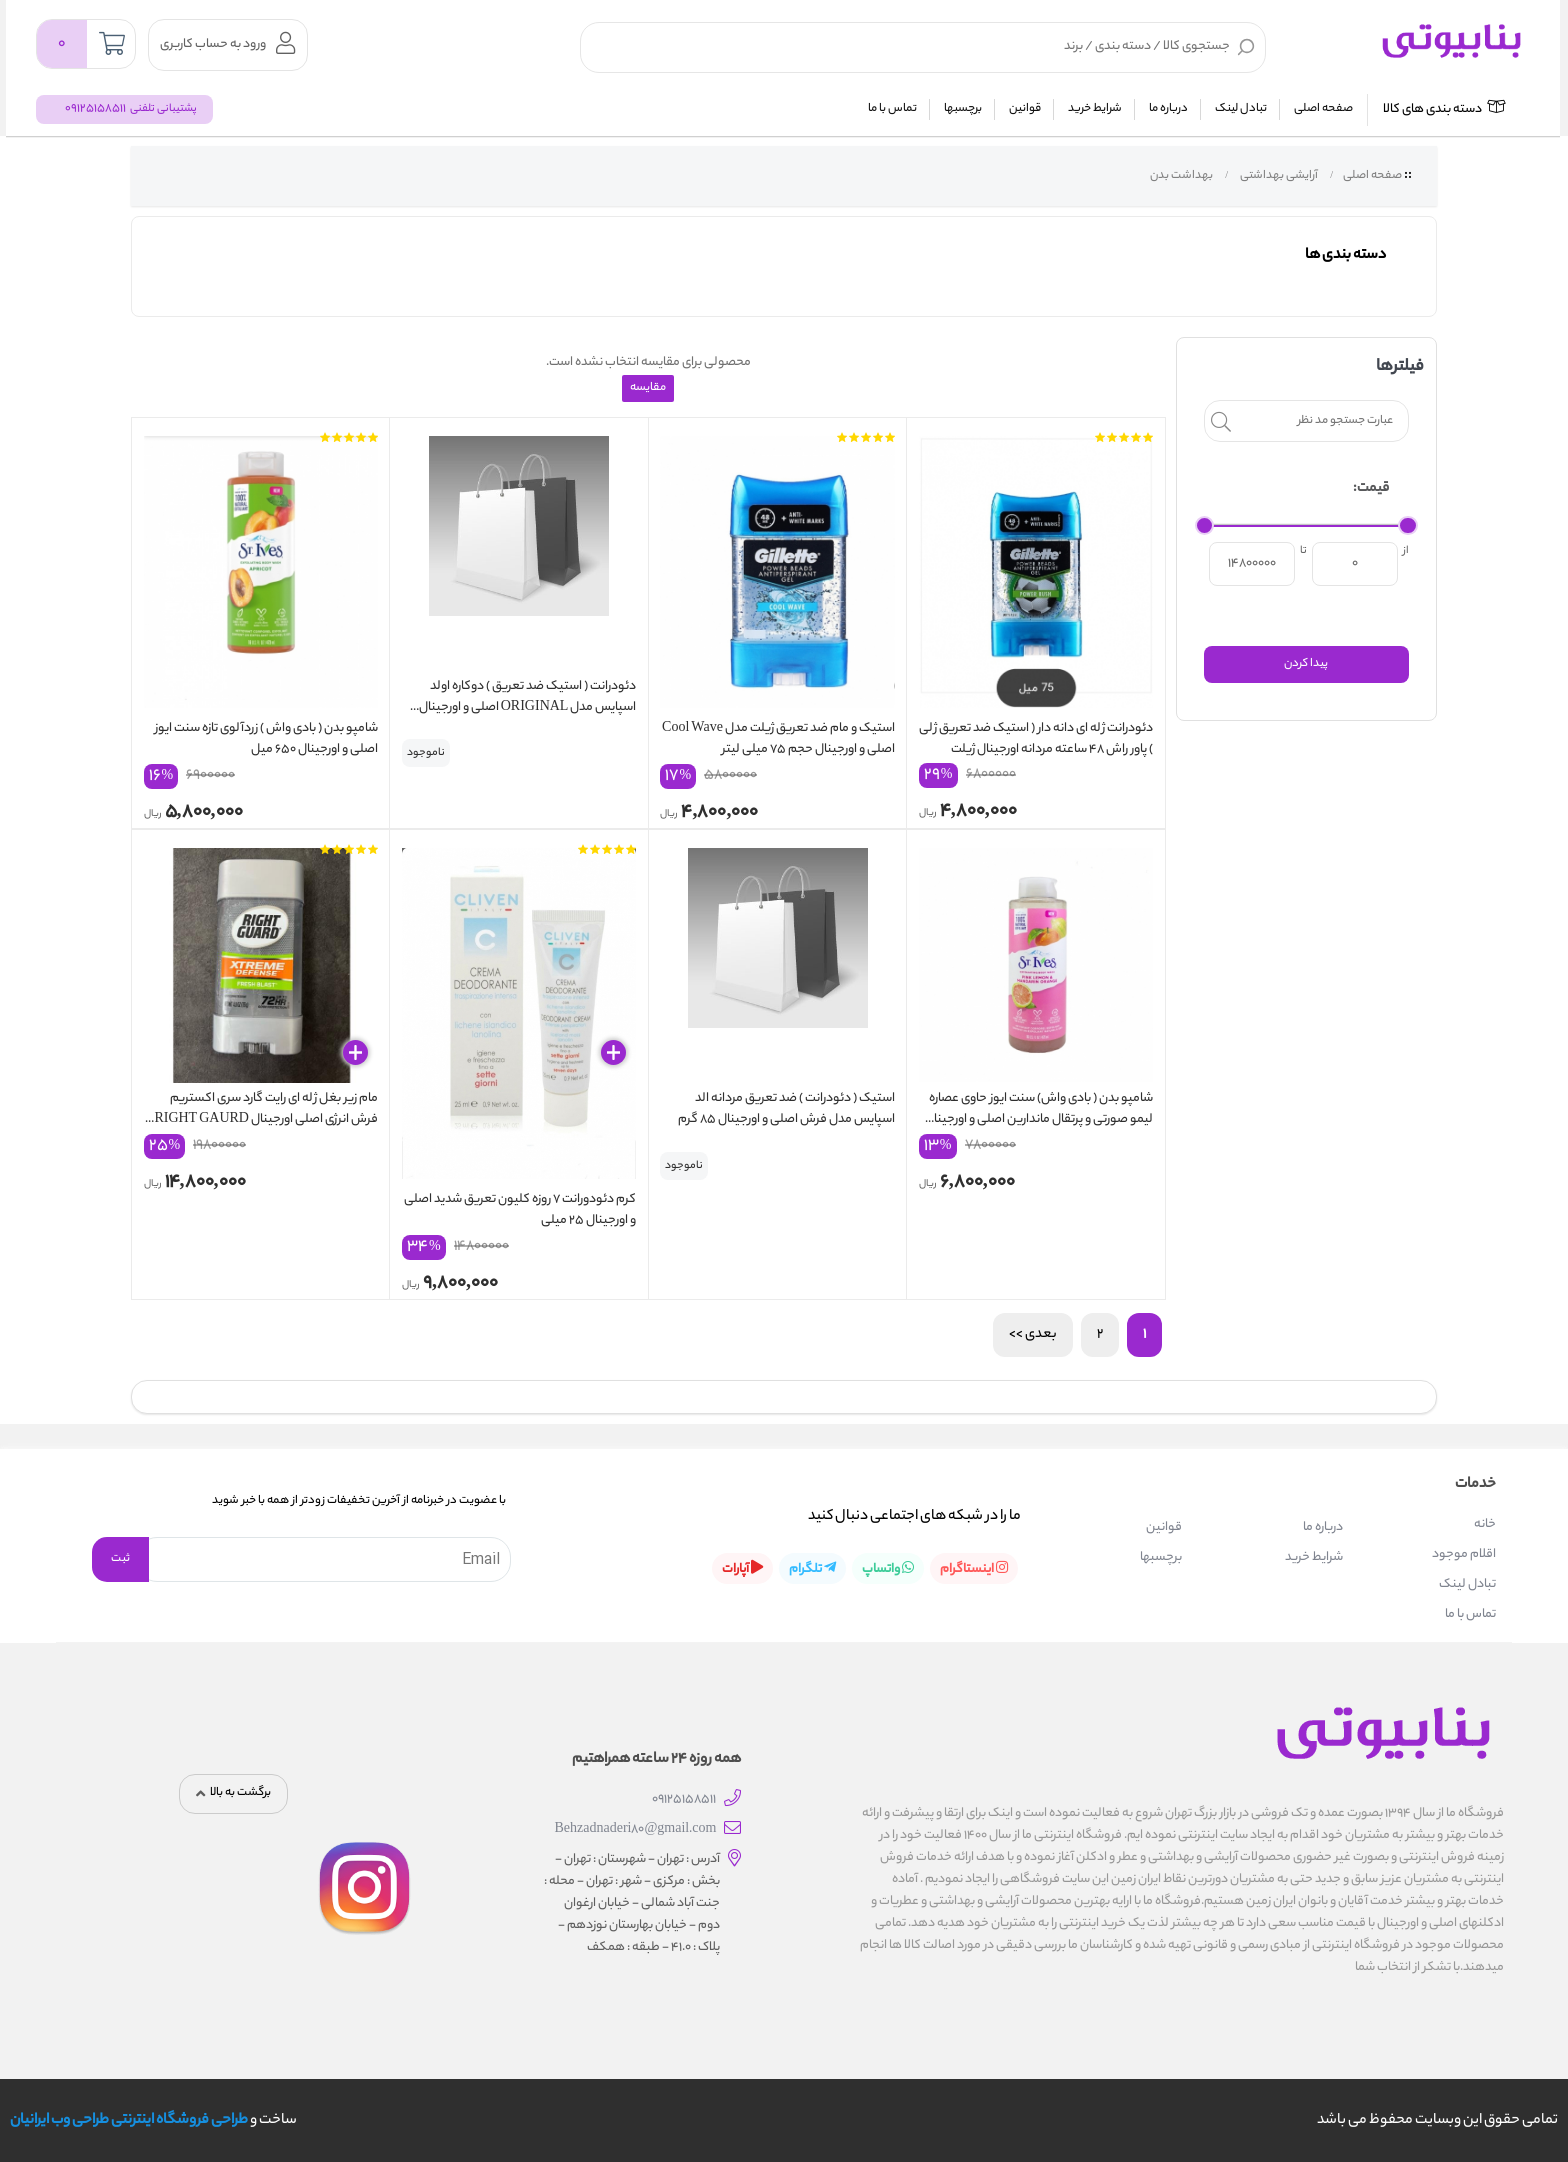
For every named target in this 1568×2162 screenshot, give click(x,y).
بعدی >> (1033, 1332)
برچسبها (963, 109)
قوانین (1025, 109)
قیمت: (1371, 488)
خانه (1485, 1522)
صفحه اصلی (1323, 109)
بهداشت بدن (1180, 176)
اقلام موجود (1464, 1552)
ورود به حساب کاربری (227, 43)
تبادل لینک (1241, 109)
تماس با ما (892, 109)
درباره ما (1168, 109)
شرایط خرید (1095, 109)
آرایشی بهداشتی (1278, 176)
